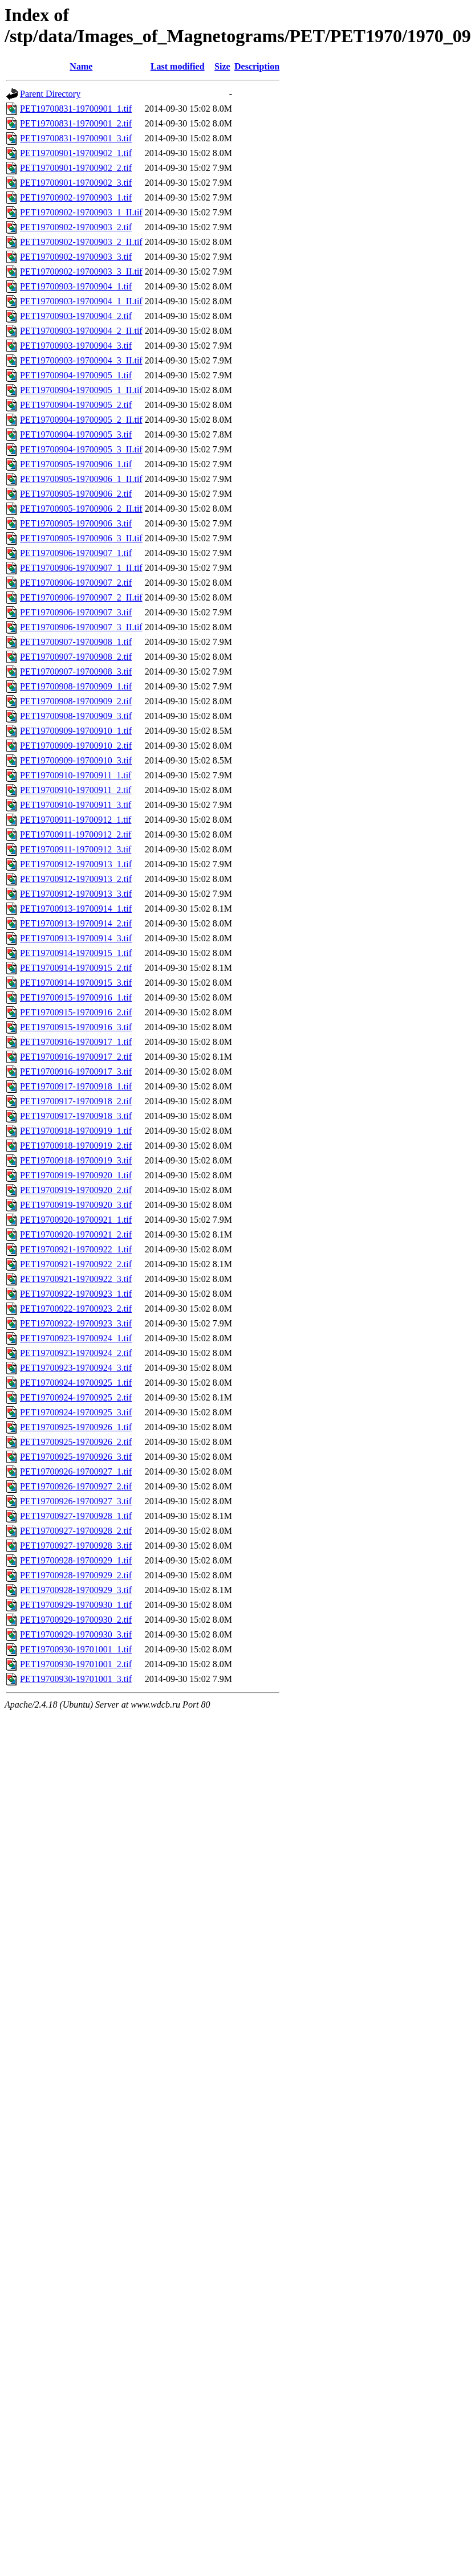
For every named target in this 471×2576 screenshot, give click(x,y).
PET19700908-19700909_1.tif (76, 686)
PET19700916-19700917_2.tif (76, 1057)
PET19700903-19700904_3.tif (76, 345)
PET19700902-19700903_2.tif (76, 227)
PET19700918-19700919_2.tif (76, 1145)
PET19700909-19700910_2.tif (76, 745)
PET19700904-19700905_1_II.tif (81, 390)
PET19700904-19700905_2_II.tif (81, 419)
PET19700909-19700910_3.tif (76, 760)
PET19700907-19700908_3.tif (76, 671)
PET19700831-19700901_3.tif (76, 138)
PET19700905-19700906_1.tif (76, 464)
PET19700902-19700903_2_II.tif (81, 242)
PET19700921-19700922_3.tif (76, 1279)
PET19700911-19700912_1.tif (75, 819)
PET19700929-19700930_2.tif (76, 1619)
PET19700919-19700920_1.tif (76, 1175)
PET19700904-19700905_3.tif (76, 434)
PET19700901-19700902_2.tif (76, 168)
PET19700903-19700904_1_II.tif (81, 301)
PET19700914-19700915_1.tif (76, 953)
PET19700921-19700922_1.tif (76, 1249)
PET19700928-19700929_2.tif (76, 1575)
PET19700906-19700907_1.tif (76, 553)
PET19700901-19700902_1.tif (76, 153)
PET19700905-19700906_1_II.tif (81, 479)
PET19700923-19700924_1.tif (76, 1338)
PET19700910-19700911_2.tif (75, 790)
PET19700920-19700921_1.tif (76, 1219)
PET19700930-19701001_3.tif (76, 1679)
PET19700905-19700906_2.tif (76, 494)
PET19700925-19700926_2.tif (76, 1442)
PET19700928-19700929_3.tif (76, 1590)
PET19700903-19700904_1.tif (76, 286)
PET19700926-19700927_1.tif (76, 1471)
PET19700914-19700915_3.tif (76, 982)
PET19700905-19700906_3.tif (76, 523)
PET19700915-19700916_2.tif (76, 1012)
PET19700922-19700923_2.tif (76, 1308)
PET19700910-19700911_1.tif (75, 775)
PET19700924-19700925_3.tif (76, 1412)
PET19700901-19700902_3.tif (76, 182)
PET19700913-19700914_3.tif (76, 938)
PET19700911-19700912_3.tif (75, 849)
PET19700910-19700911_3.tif (75, 805)
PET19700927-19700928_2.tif (76, 1531)
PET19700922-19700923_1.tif (76, 1294)
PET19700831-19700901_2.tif (76, 123)
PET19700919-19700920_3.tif (76, 1205)
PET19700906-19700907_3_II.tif (81, 627)
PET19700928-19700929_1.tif (76, 1560)
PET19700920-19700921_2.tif (76, 1234)
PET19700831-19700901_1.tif (76, 108)
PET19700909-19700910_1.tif (76, 731)
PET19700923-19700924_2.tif (76, 1353)
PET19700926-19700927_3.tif (76, 1501)
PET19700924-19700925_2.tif (76, 1397)
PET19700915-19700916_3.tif (76, 1027)
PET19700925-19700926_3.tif (76, 1456)
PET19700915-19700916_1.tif (76, 997)
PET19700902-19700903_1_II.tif (81, 212)
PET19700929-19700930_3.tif (76, 1634)
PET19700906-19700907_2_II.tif (81, 597)
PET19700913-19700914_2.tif (76, 923)
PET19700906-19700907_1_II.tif (81, 568)
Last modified (178, 66)
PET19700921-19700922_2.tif (76, 1264)
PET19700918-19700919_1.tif (76, 1131)
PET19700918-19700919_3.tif (76, 1160)
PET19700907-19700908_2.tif (76, 657)
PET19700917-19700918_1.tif (76, 1086)
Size (222, 66)
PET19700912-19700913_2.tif (76, 879)
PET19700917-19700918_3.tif (76, 1116)
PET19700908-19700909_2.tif (76, 701)
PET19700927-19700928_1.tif (76, 1516)
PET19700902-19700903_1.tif (76, 197)
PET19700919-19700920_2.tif (76, 1190)
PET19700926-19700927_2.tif (76, 1486)
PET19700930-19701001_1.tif (76, 1649)
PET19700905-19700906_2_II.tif (81, 508)
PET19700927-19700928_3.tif (76, 1545)
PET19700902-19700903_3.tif (76, 257)
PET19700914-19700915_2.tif (76, 968)
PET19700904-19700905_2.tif (76, 405)
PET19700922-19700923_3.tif (76, 1323)
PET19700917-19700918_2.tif (76, 1101)
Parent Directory (50, 94)
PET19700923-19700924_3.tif (76, 1368)
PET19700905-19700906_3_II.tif (81, 538)
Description (256, 66)
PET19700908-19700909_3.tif (76, 716)
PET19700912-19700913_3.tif (76, 894)
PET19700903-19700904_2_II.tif (81, 331)
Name (81, 66)
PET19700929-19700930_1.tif (76, 1605)
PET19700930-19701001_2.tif (76, 1664)
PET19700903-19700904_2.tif (76, 316)
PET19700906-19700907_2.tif (76, 582)
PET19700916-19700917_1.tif (76, 1042)
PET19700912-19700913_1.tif (76, 864)
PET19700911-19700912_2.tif (75, 834)
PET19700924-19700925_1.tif (76, 1382)
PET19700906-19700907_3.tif (76, 612)
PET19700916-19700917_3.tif (76, 1071)
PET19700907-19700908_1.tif (76, 642)
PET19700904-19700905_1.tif (76, 375)
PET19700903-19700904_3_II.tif (81, 360)
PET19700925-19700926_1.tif (76, 1427)
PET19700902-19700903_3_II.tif (81, 271)
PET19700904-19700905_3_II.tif (81, 449)
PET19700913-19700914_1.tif (76, 908)
